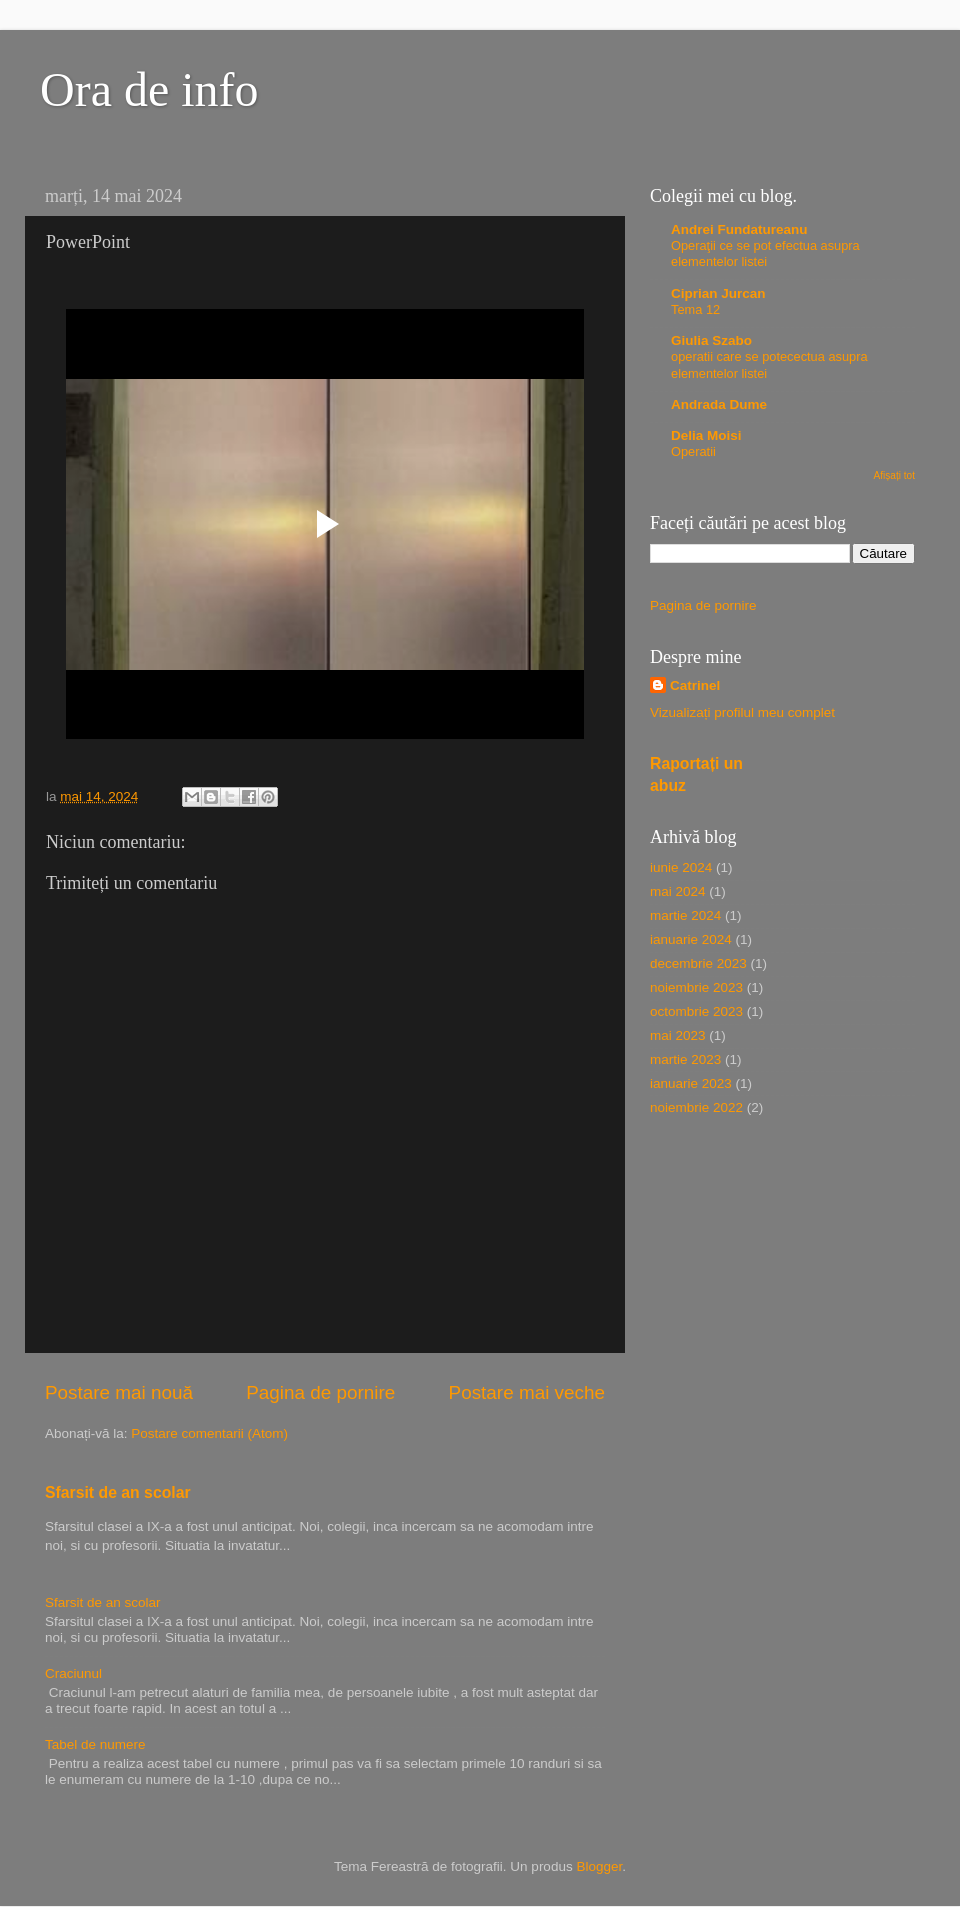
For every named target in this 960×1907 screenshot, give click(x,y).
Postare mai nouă (119, 1392)
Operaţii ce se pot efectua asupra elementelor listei (765, 254)
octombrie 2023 (696, 1011)
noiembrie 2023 (696, 987)
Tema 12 (695, 309)
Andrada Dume (719, 404)
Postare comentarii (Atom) (209, 1433)
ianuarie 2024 (691, 939)
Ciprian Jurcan (718, 293)
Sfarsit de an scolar (118, 1492)
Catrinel (695, 685)
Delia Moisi (706, 435)
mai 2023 (678, 1035)
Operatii (693, 451)
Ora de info (149, 89)
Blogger (599, 1866)
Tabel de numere (95, 1744)
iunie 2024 (681, 867)
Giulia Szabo (711, 340)
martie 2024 (685, 915)
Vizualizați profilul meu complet (742, 712)
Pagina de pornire (320, 1392)
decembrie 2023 (698, 963)
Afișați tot (894, 475)
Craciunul (73, 1673)
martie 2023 (685, 1059)
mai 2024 (678, 891)
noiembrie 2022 (696, 1107)
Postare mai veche (527, 1392)
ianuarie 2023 (691, 1083)
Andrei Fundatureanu (739, 229)
